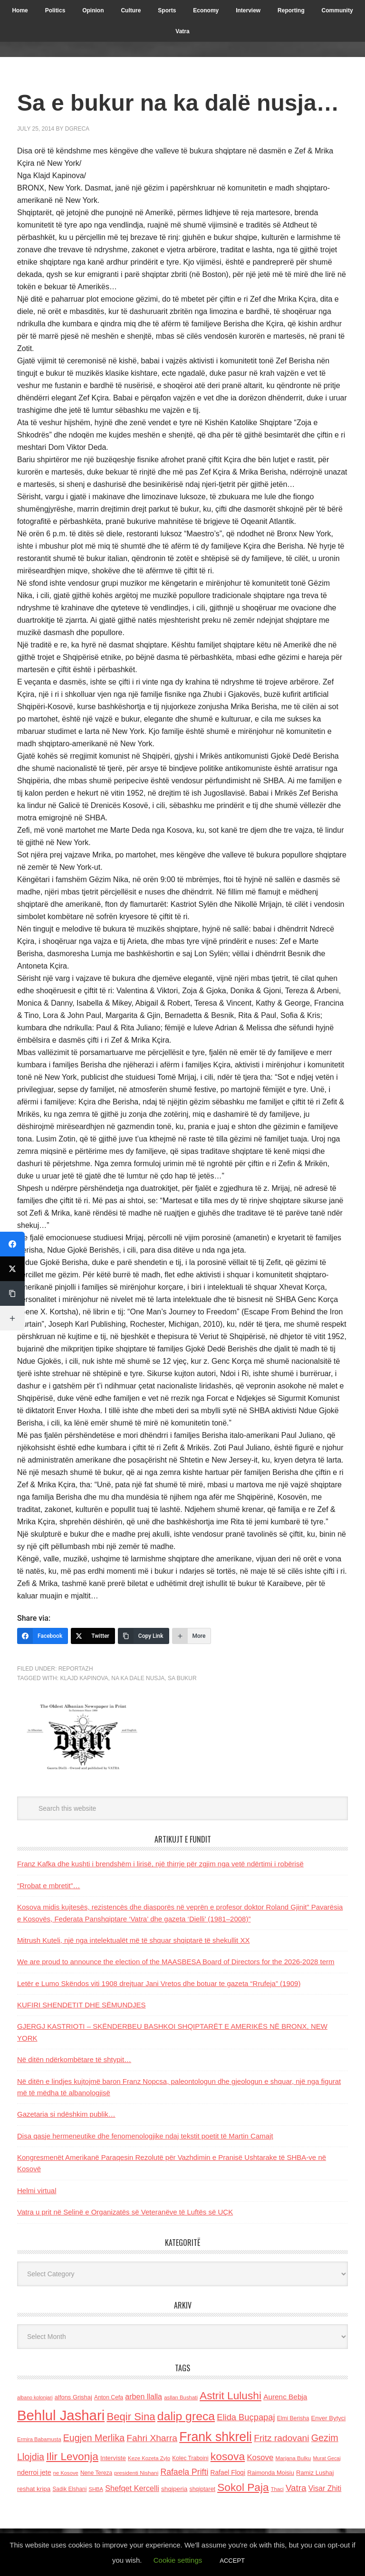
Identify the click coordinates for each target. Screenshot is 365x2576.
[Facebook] (42, 1636)
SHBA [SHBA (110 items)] (96, 2489)
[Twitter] (93, 1636)
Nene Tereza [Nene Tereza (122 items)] (96, 2473)
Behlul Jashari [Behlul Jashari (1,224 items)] (61, 2415)
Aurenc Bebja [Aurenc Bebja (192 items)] (285, 2397)
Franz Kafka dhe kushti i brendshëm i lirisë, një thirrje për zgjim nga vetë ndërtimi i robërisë (160, 1864)
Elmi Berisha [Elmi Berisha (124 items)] (293, 2418)
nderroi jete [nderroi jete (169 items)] (34, 2472)
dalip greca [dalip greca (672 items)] (186, 2416)
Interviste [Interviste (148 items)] (113, 2458)
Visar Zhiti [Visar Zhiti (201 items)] (325, 2488)
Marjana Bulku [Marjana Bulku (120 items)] (293, 2458)
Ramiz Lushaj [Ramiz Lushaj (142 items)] (315, 2472)
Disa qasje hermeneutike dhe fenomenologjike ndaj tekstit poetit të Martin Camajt (145, 2136)
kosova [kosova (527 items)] (228, 2456)
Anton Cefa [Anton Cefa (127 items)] (108, 2397)
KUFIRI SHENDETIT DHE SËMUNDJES (81, 2005)
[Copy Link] (143, 1636)
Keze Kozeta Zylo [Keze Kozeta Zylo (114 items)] (149, 2458)
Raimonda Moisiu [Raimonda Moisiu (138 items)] (270, 2472)
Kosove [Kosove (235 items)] (260, 2457)
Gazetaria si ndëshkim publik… (66, 2114)
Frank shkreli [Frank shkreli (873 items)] (215, 2437)
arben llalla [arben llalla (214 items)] (143, 2396)
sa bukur (182, 1678)
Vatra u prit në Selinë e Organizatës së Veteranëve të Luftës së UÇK (125, 2212)
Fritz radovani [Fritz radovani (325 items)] (281, 2438)
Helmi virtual (37, 2190)
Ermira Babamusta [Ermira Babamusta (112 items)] (39, 2439)
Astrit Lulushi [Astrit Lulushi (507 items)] (230, 2395)
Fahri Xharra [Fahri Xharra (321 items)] (151, 2438)
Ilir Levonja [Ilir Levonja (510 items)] (72, 2456)
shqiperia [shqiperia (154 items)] (174, 2488)
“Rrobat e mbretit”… (48, 1886)
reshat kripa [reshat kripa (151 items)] (33, 2488)
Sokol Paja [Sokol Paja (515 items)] (243, 2487)
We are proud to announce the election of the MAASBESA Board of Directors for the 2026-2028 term (176, 1962)
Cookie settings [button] (178, 2560)
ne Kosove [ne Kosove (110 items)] (65, 2473)
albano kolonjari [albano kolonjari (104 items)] (35, 2397)
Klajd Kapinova (84, 1678)
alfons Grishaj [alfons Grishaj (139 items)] (73, 2397)
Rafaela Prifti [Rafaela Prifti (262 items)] (184, 2472)
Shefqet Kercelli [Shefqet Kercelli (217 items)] (132, 2488)
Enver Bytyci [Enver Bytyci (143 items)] (328, 2418)
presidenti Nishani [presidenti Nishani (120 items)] (136, 2473)
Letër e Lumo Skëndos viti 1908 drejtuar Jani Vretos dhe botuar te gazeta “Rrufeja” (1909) (158, 1983)
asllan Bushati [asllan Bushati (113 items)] (181, 2397)
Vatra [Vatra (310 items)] (296, 2488)
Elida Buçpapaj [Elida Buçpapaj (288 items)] (246, 2417)
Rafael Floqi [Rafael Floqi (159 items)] (227, 2472)
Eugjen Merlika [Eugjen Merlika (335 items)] (94, 2438)
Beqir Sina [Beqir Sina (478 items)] (130, 2417)
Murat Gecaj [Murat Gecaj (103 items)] (326, 2458)
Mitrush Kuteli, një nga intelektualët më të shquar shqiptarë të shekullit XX (133, 1940)
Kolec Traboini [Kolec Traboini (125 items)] (190, 2458)
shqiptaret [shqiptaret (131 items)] (202, 2489)
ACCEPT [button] (232, 2560)
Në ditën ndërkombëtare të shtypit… (74, 2059)
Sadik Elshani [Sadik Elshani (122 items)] (69, 2489)
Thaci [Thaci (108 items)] (277, 2489)
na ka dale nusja (137, 1678)
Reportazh (75, 1668)
